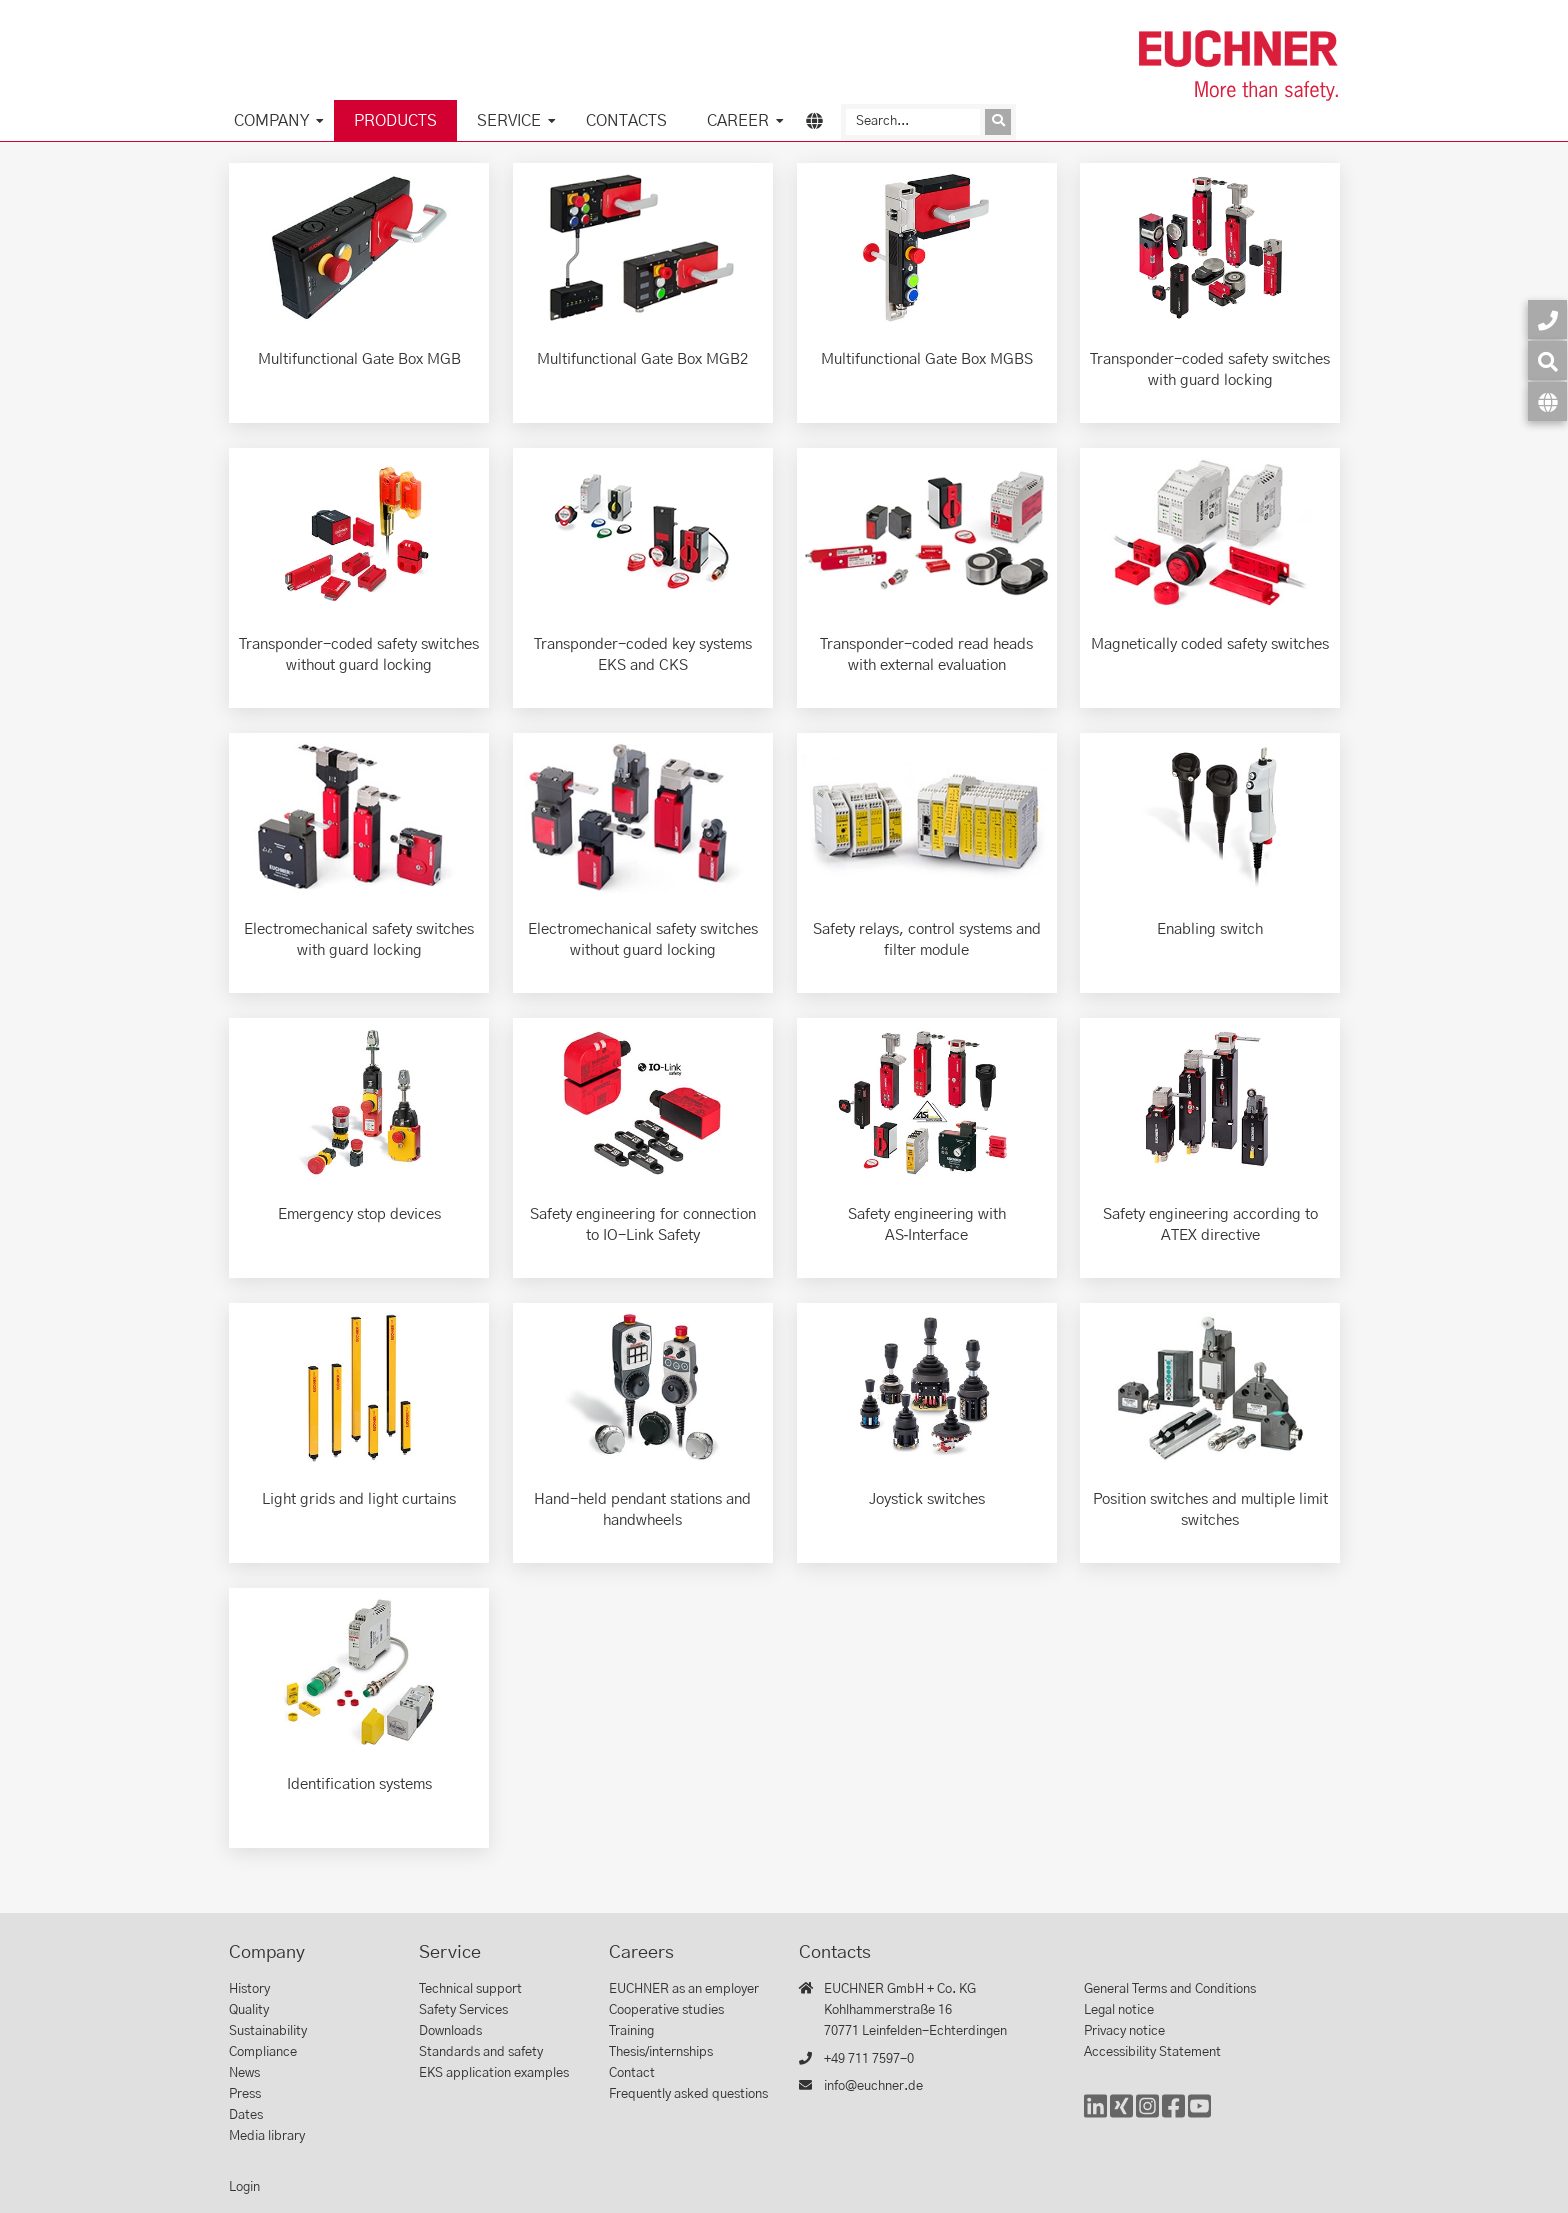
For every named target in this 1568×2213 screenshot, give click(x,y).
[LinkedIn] (1095, 2115)
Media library (267, 2136)
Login (244, 2187)
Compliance (263, 2052)
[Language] (1547, 401)
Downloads (450, 2031)
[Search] (913, 122)
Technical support (470, 1989)
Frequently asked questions (688, 2094)
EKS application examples (494, 2073)
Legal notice (1119, 2010)
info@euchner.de (873, 2086)
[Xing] (1121, 2115)
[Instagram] (1147, 2115)
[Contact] (1547, 319)
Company (271, 121)
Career (738, 121)
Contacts (626, 121)
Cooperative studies (666, 2010)
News (244, 2073)
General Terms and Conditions (1170, 1989)
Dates (246, 2115)
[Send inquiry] (998, 122)
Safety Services (463, 2010)
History (249, 1989)
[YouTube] (1199, 2115)
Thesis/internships (661, 2052)
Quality (249, 2010)
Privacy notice (1124, 2031)
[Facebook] (1173, 2115)
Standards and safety (481, 2052)
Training (631, 2031)
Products (395, 121)
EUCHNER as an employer (684, 1989)
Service (509, 121)
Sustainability (268, 2031)
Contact (632, 2073)
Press (245, 2094)
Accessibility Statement (1152, 2052)
